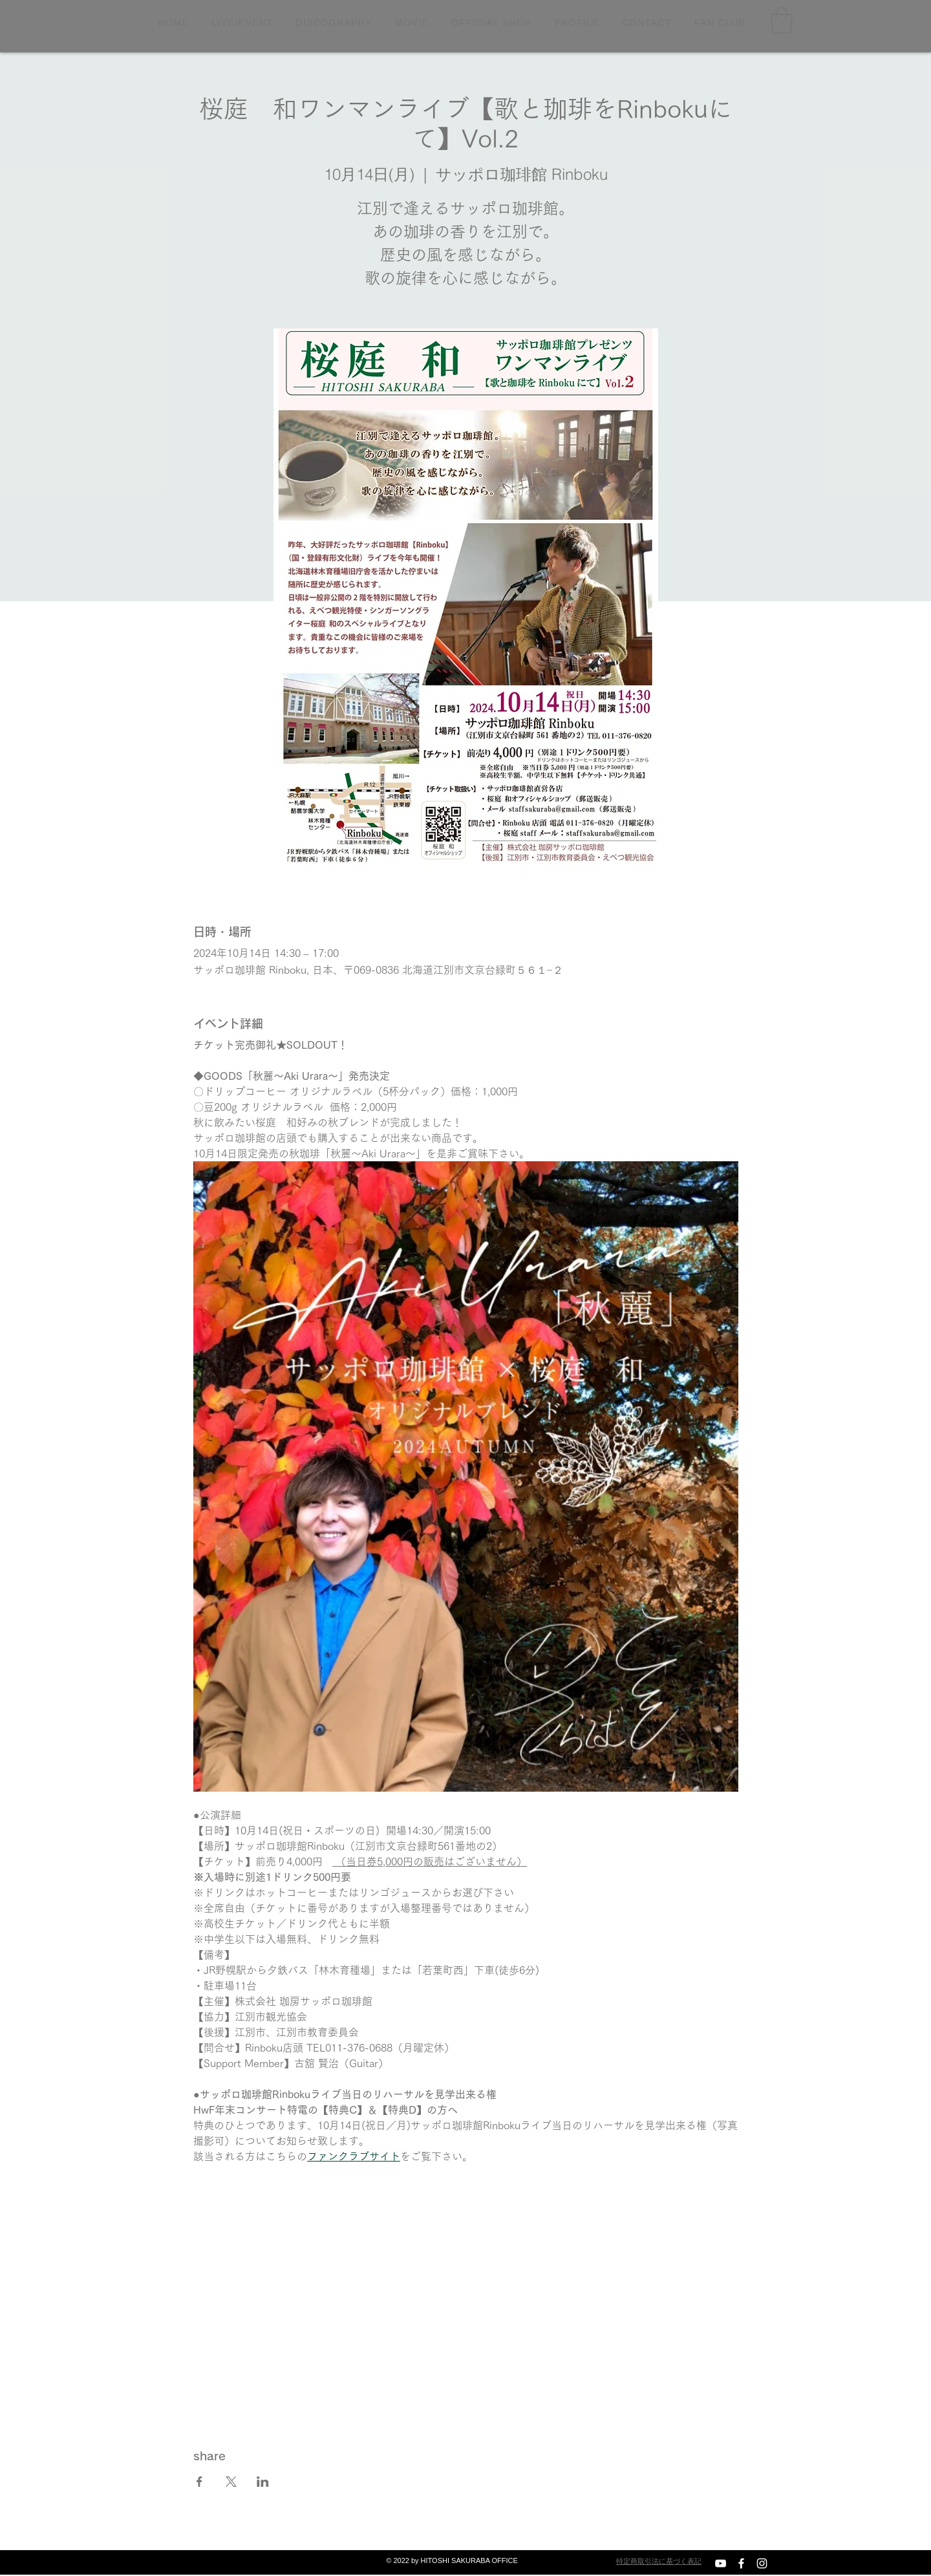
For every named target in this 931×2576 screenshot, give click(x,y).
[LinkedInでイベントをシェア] (263, 2481)
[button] (782, 20)
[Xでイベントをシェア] (231, 2481)
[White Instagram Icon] (762, 2563)
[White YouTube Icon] (720, 2563)
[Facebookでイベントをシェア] (199, 2481)
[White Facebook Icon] (741, 2563)
